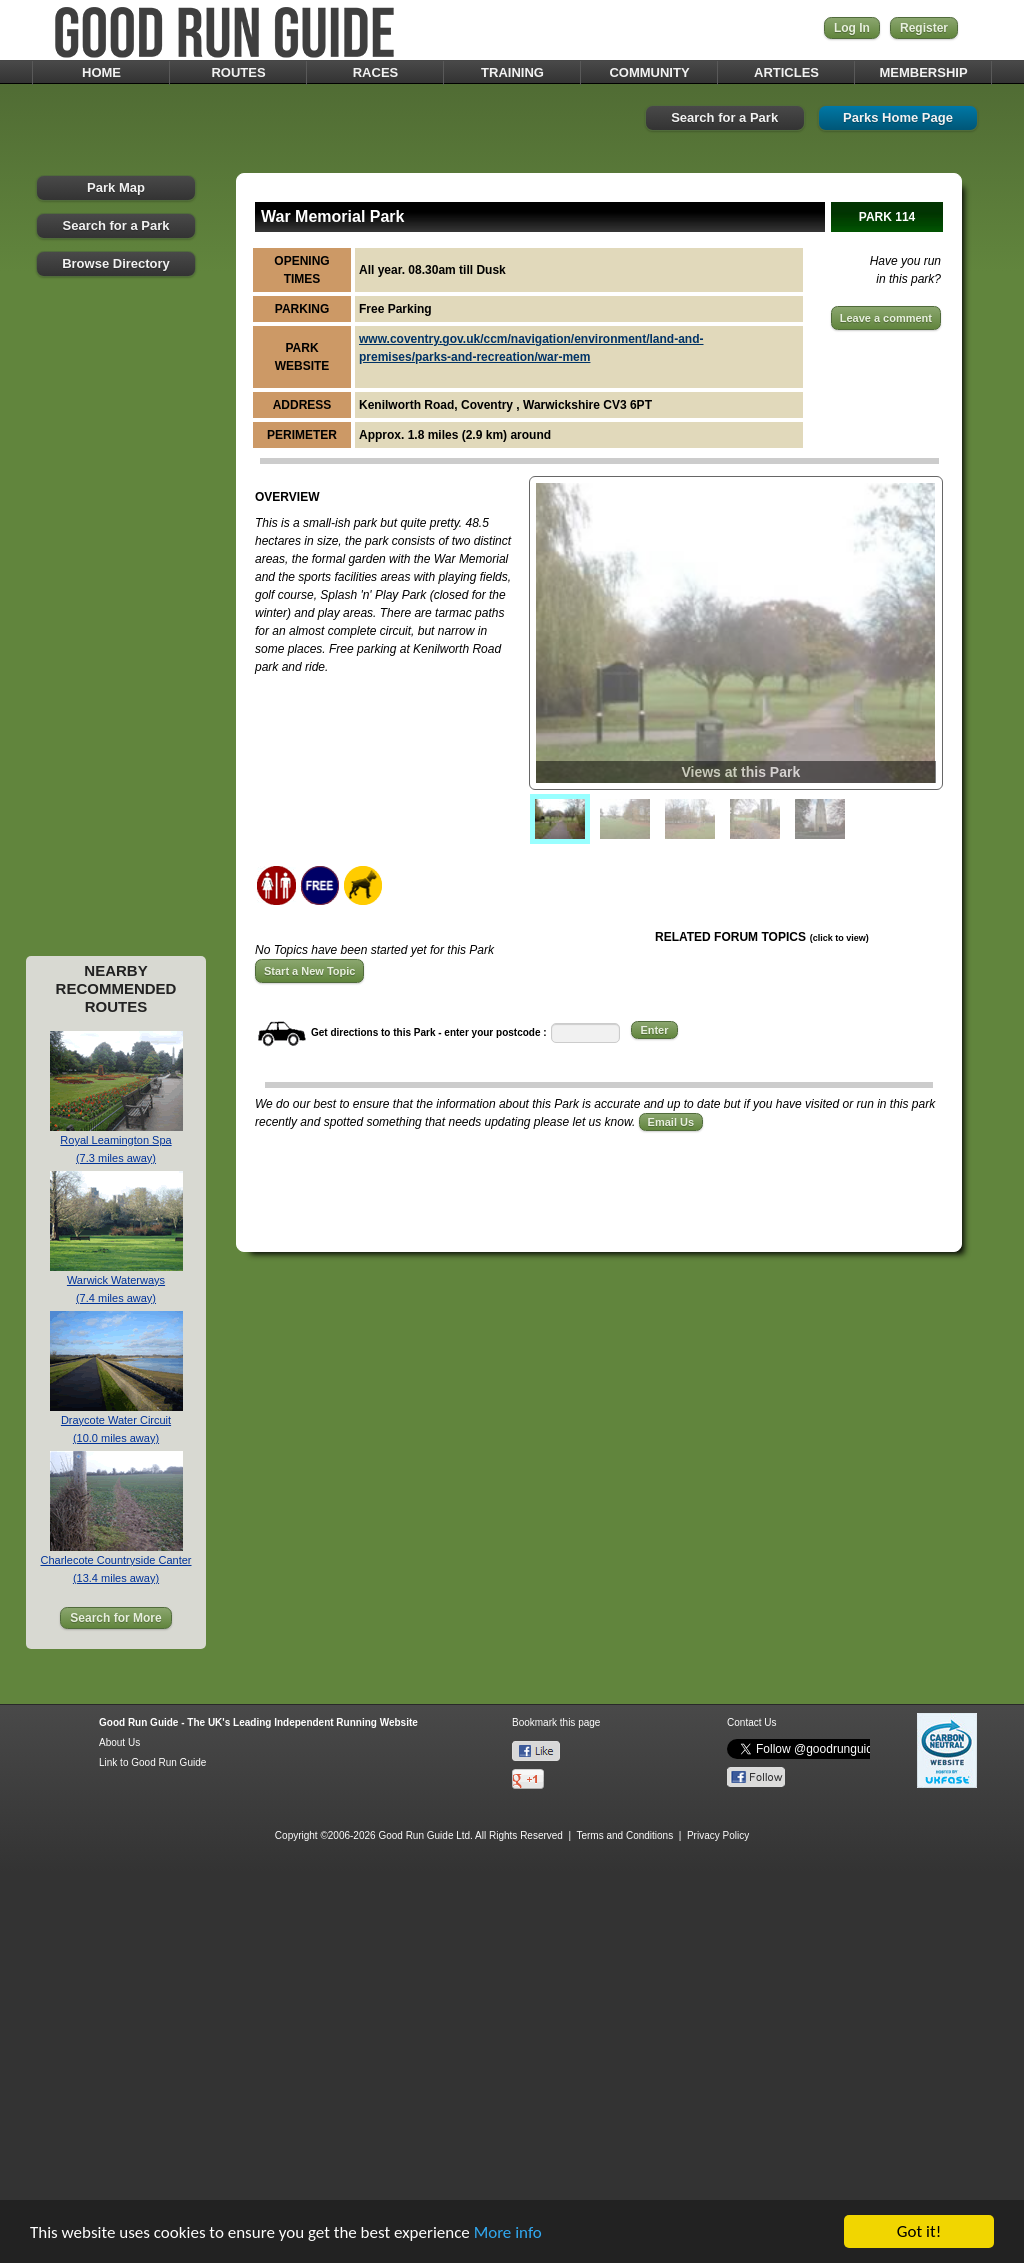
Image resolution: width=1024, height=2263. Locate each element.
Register (924, 28)
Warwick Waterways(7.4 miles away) (116, 1282)
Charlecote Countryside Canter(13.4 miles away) (115, 1562)
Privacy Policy (718, 1835)
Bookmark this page (556, 1722)
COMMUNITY (649, 72)
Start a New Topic (309, 971)
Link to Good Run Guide (152, 1762)
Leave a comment (886, 318)
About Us (119, 1742)
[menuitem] (560, 819)
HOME (101, 72)
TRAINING (512, 72)
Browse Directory (116, 263)
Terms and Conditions (624, 1835)
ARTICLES (786, 72)
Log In (852, 28)
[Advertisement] (116, 631)
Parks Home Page (898, 117)
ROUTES (238, 72)
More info (508, 2232)
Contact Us (751, 1722)
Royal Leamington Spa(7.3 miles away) (116, 1142)
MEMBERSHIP (923, 72)
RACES (376, 72)
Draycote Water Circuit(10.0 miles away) (116, 1422)
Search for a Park (724, 117)
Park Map (116, 187)
